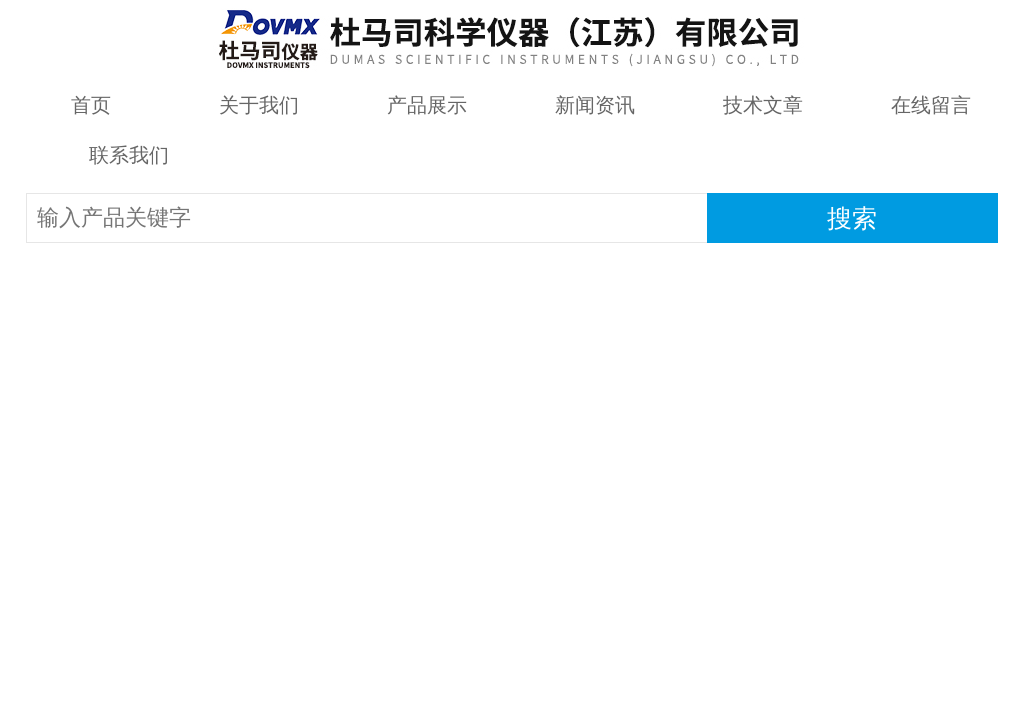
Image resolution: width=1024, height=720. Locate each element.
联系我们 (129, 155)
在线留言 (931, 105)
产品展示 (427, 105)
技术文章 (763, 105)
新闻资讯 (595, 105)
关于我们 (259, 105)
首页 (91, 105)
